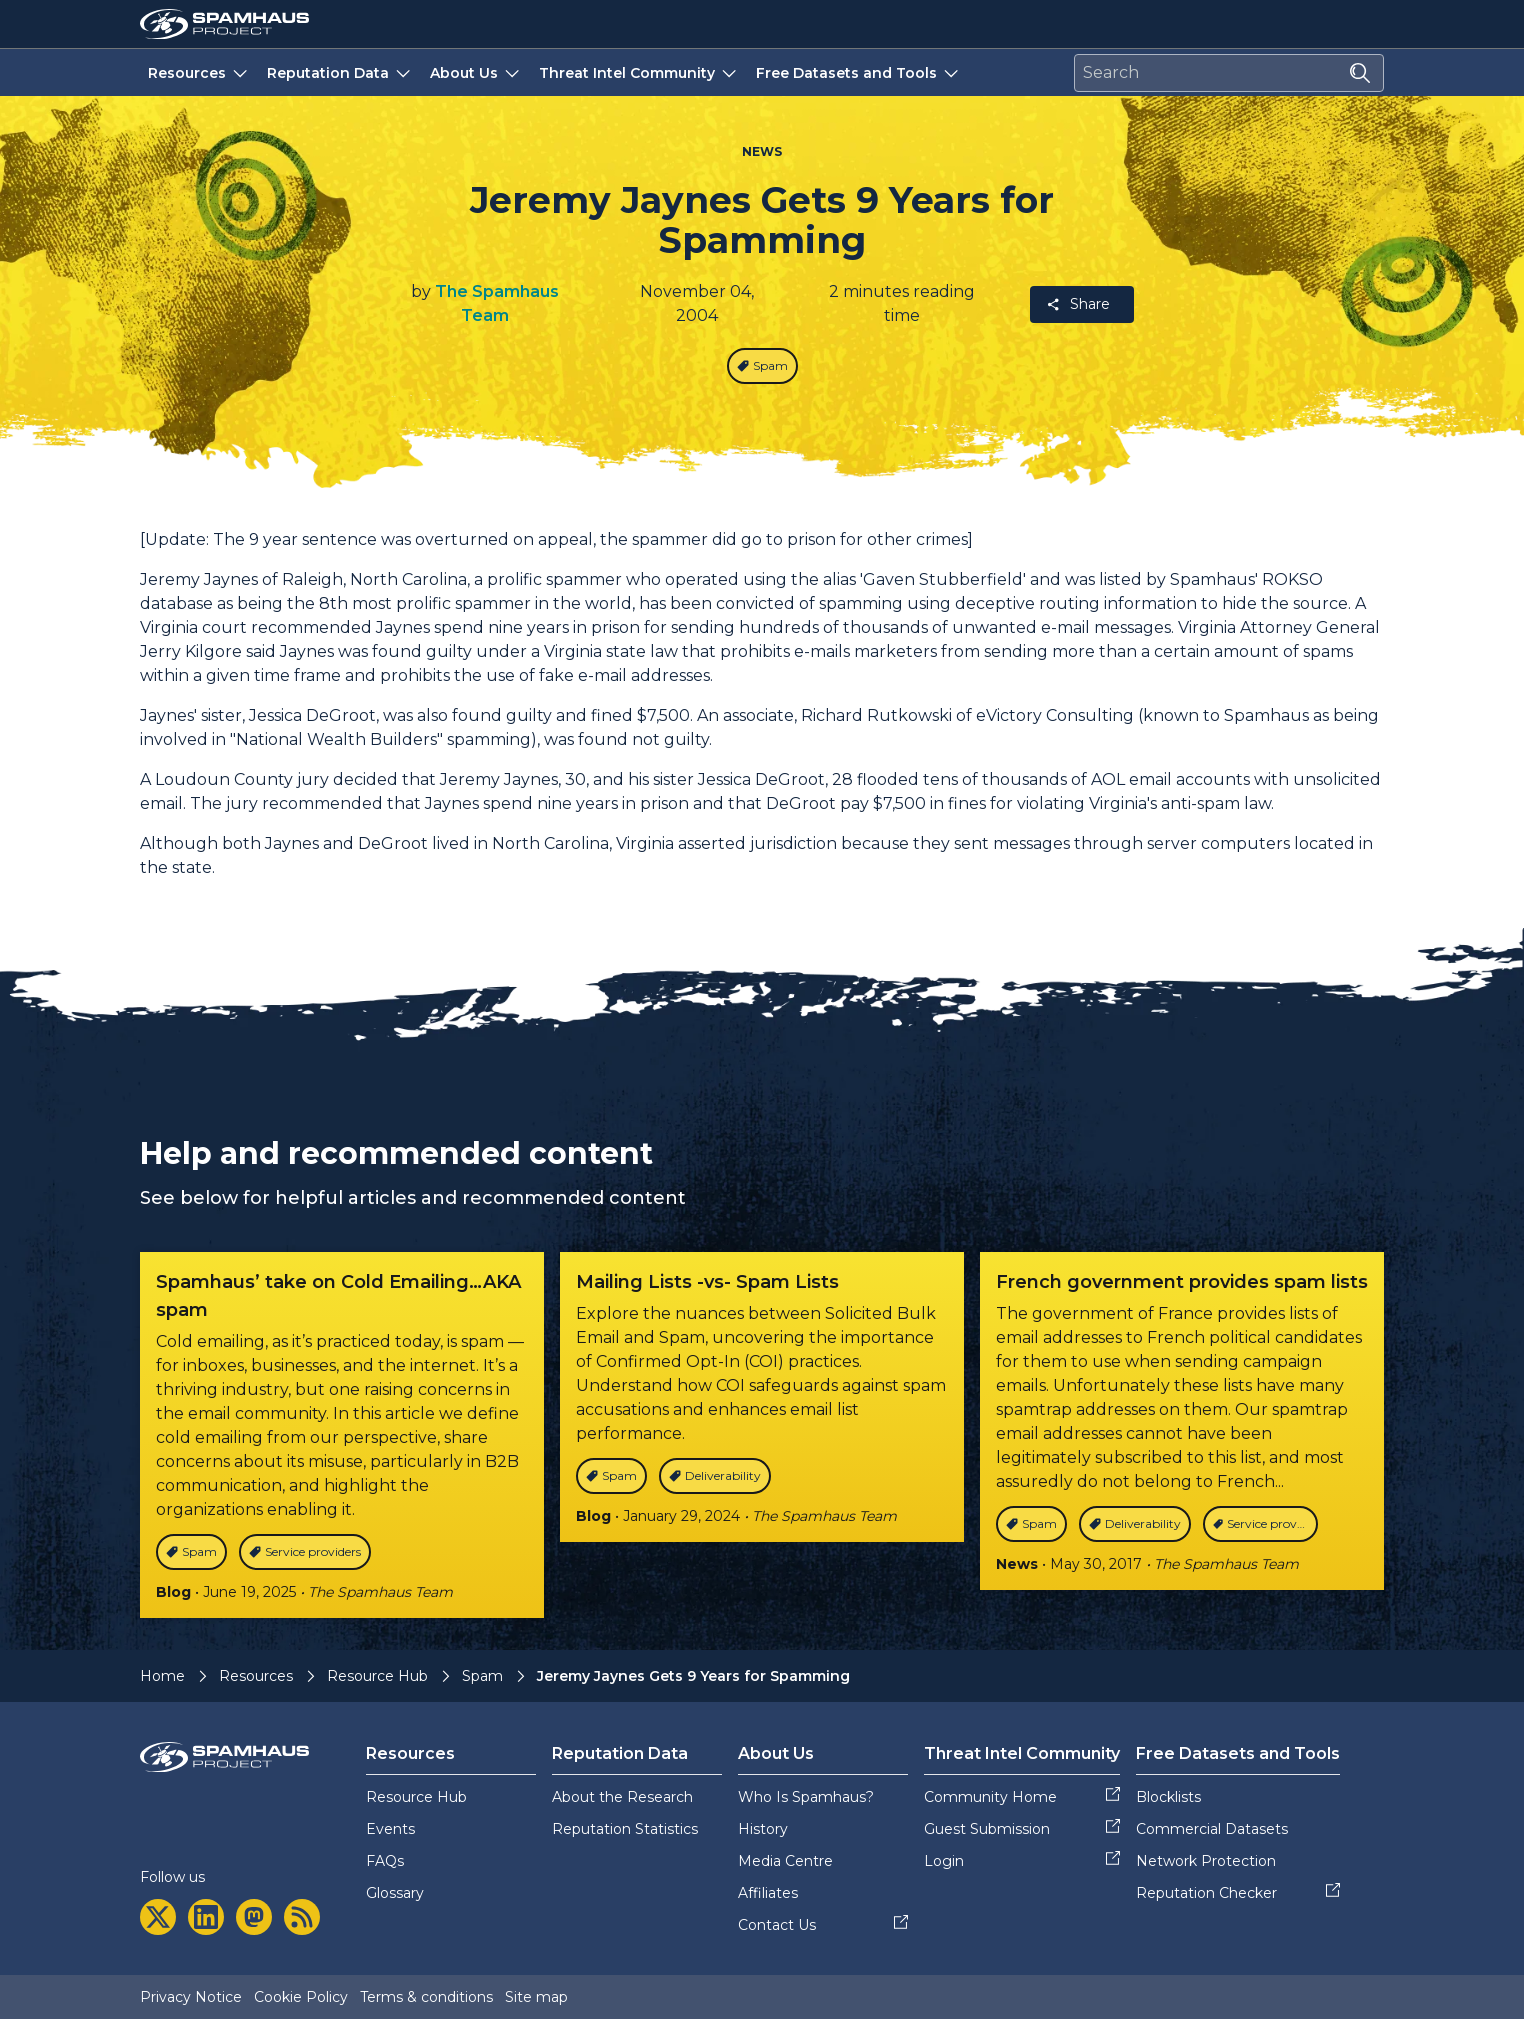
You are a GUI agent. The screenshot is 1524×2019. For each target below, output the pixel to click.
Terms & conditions (426, 1997)
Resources (199, 72)
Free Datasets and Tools (859, 72)
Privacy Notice (191, 1997)
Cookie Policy (301, 1997)
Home (162, 1676)
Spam (482, 1676)
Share (1078, 304)
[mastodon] (254, 1917)
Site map (536, 1997)
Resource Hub (377, 1676)
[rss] (302, 1917)
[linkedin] (206, 1917)
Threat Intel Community (639, 72)
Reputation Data (340, 72)
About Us (476, 72)
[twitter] (158, 1917)
